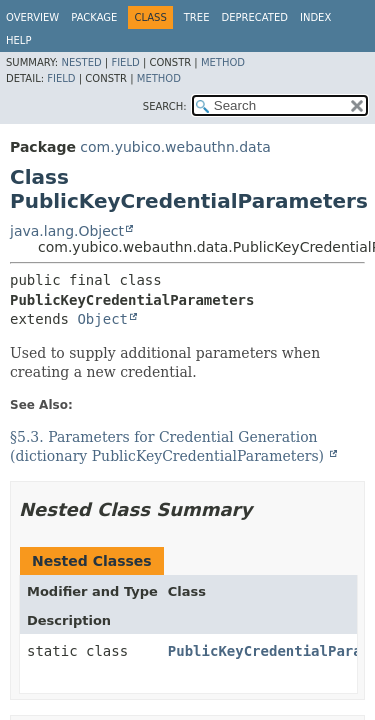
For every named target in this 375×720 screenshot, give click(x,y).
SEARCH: (165, 106)
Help (18, 40)
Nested (81, 62)
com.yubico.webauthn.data (175, 147)
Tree (197, 17)
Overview (32, 17)
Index (315, 17)
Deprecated (254, 17)
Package (94, 17)
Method (223, 62)
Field (125, 62)
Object (102, 319)
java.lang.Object (67, 231)
